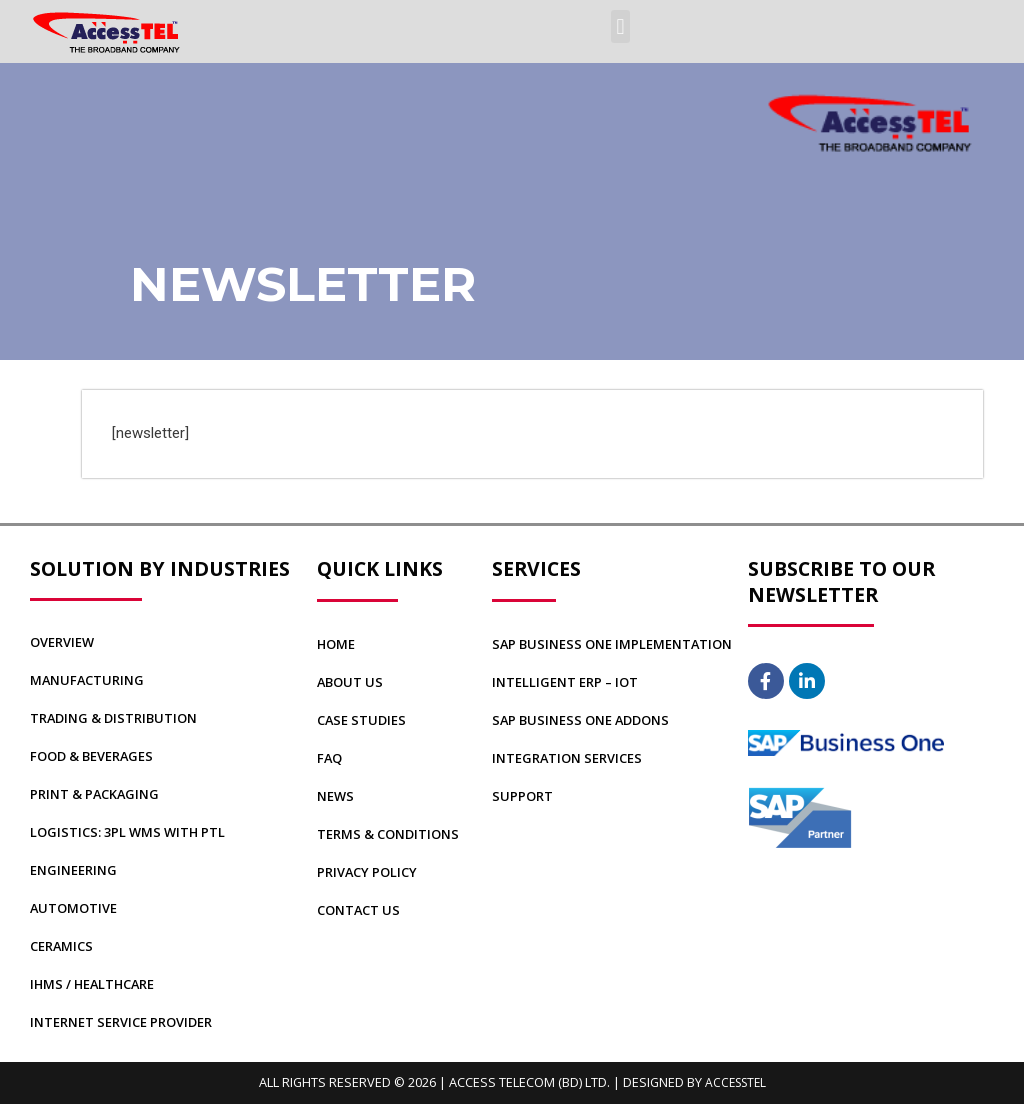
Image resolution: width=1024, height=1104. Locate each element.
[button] (620, 26)
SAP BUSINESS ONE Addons (585, 720)
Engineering (74, 870)
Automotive (75, 908)
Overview (63, 642)
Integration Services (570, 758)
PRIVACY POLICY (370, 872)
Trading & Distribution (118, 718)
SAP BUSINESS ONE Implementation (616, 644)
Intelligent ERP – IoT (568, 682)
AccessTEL (735, 1082)
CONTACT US (361, 910)
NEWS (336, 796)
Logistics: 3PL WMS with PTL (132, 832)
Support (523, 796)
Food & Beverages (95, 756)
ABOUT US (352, 682)
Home (337, 644)
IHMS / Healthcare (96, 984)
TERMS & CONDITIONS (391, 834)
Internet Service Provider (125, 1022)
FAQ (330, 758)
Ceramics (63, 946)
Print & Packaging (97, 794)
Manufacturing (89, 680)
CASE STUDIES (363, 720)
